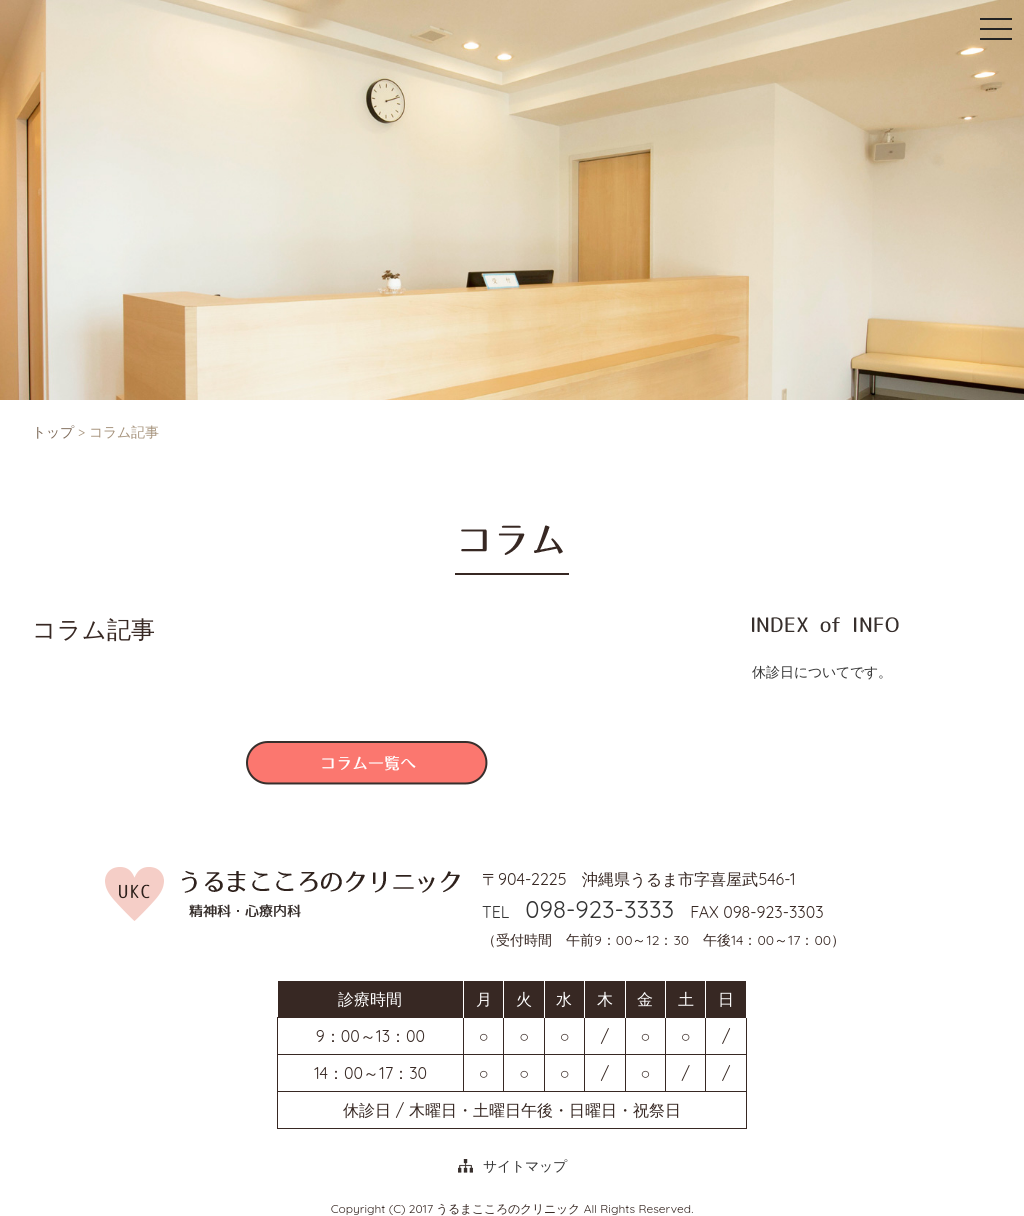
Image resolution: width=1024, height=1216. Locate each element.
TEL (578, 912)
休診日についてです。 (822, 672)
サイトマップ (525, 1166)
